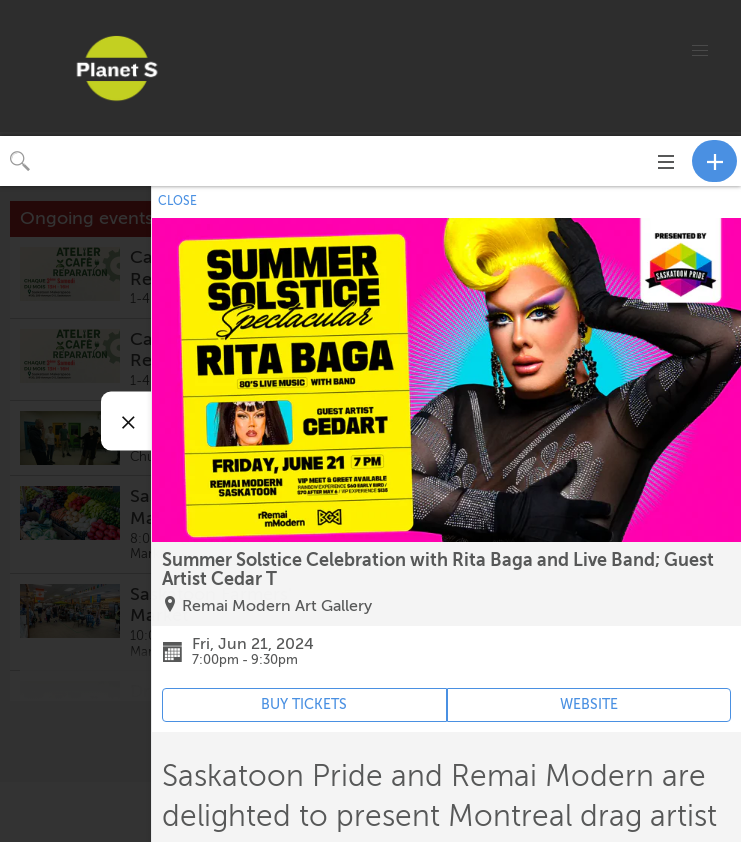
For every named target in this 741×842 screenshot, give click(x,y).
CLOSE (177, 201)
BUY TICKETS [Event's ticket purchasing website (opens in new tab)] (304, 704)
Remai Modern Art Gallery (277, 606)
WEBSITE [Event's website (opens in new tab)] (589, 704)
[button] (700, 51)
